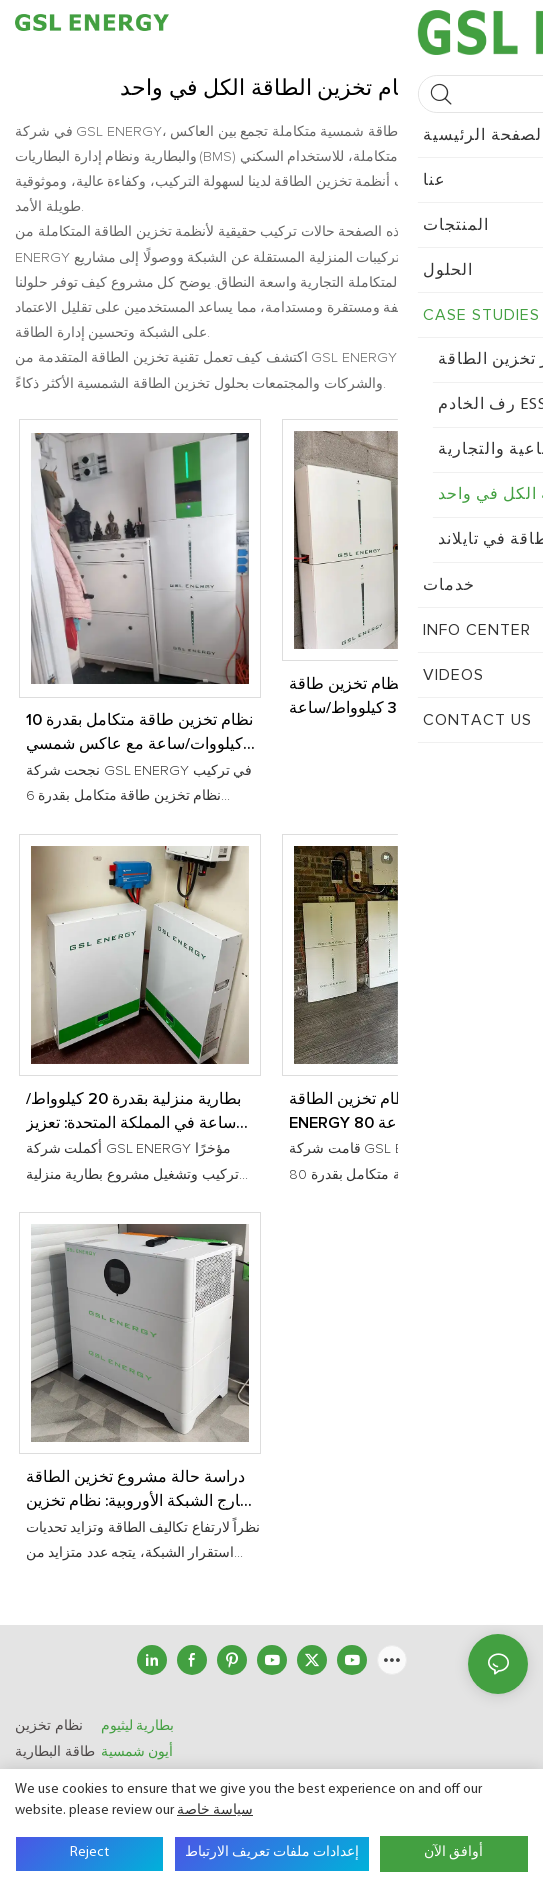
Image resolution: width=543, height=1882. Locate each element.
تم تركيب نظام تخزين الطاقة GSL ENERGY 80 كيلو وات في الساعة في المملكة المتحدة (400, 1113)
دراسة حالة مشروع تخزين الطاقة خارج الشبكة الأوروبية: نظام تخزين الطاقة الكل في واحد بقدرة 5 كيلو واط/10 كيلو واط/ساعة (138, 1491)
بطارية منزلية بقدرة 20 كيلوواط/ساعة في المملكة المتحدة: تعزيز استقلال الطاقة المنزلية (133, 1113)
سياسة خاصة (215, 1810)
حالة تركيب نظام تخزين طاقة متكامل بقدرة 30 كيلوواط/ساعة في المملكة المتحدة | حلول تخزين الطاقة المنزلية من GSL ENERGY (400, 698)
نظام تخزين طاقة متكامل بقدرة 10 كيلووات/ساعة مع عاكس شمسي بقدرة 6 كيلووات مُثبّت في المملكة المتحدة (139, 734)
